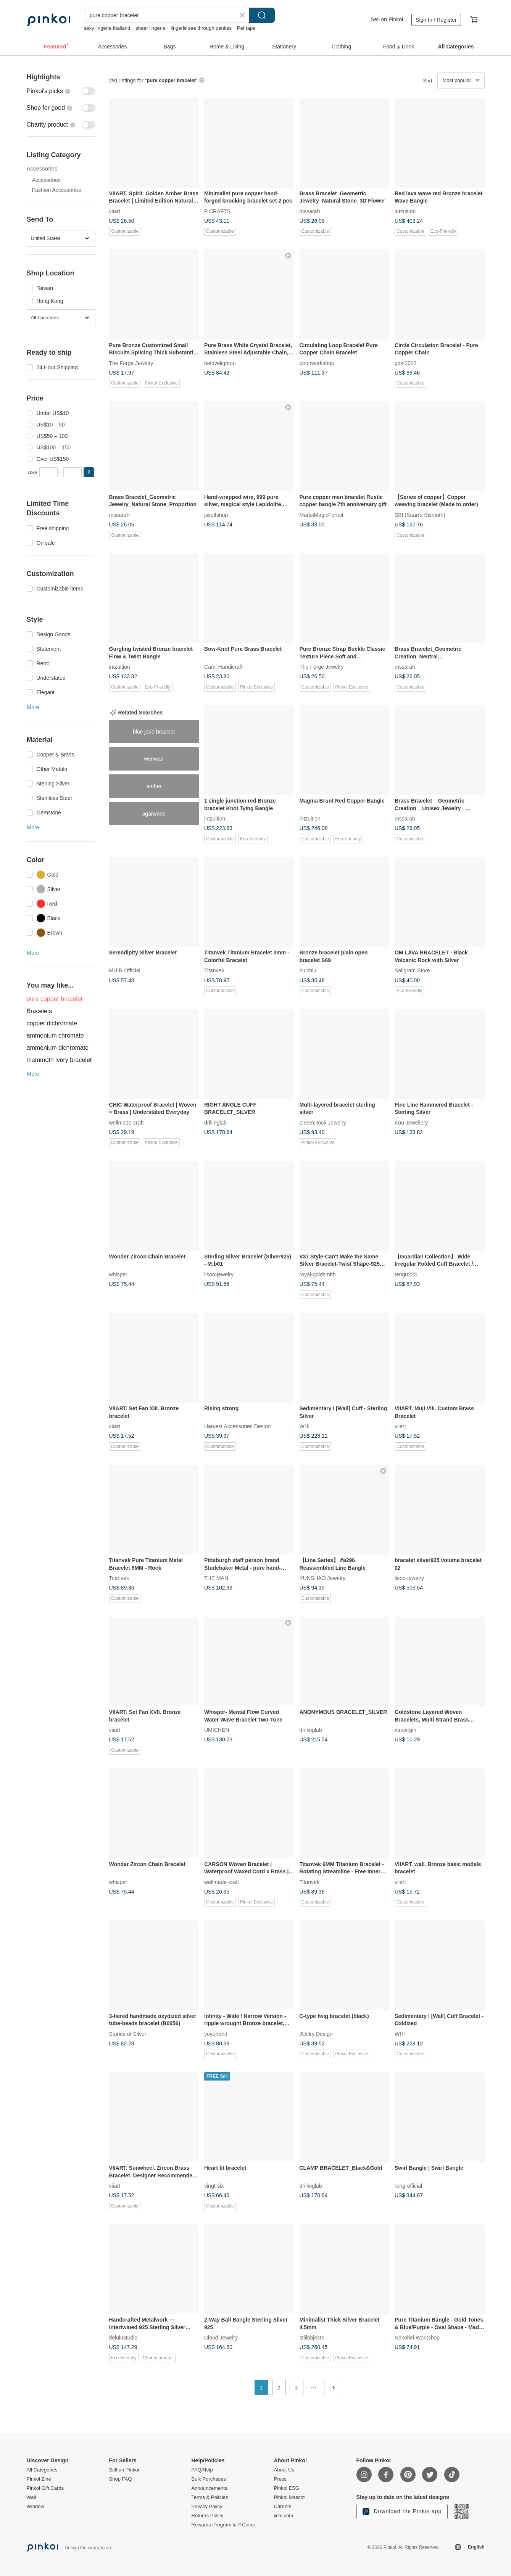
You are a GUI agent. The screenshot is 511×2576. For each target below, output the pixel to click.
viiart (115, 211)
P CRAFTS (217, 211)
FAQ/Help (202, 2470)
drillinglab (215, 1122)
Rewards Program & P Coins (223, 2525)
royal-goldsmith (318, 1274)
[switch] (61, 91)
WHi (305, 1426)
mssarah (310, 211)
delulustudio (123, 2338)
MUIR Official (124, 970)
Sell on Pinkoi (387, 19)
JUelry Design (316, 2034)
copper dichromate (52, 1023)
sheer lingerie (150, 28)
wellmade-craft (126, 1122)
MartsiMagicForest (321, 515)
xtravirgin (405, 1730)
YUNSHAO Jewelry (323, 1578)
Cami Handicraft (223, 667)
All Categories (42, 2470)
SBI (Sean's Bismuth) (420, 515)
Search (261, 15)
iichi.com (283, 2515)
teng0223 (406, 1274)
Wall (31, 2497)
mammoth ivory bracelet (59, 1060)
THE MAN (216, 1578)
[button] (89, 472)
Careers (283, 2506)
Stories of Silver (128, 2034)
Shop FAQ (120, 2479)
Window (35, 2506)
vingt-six (214, 2185)
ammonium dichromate (58, 1047)
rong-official (408, 2185)
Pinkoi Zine (39, 2479)
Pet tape (246, 28)
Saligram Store (412, 970)
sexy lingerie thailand (107, 28)
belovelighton (220, 363)
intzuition (405, 211)
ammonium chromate (55, 1035)
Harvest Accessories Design (237, 1426)
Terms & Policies (210, 2497)
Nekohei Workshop (417, 2338)
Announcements (209, 2488)
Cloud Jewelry (221, 2338)
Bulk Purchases (209, 2479)
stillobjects (312, 2338)
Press (280, 2479)
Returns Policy (208, 2515)
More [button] (33, 707)
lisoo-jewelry (219, 1274)
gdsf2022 (406, 363)
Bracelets (39, 1011)
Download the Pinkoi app (402, 2511)
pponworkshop (317, 363)
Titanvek (214, 970)
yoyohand (215, 2034)
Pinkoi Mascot (289, 2497)
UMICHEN (216, 1730)
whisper (118, 1274)
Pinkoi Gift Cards (45, 2488)
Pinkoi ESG (286, 2488)
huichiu (308, 970)
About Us (284, 2470)
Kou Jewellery (411, 1122)
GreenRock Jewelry (323, 1122)
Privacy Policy (207, 2506)
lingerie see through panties (201, 28)
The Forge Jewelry (131, 363)
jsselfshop (216, 515)
